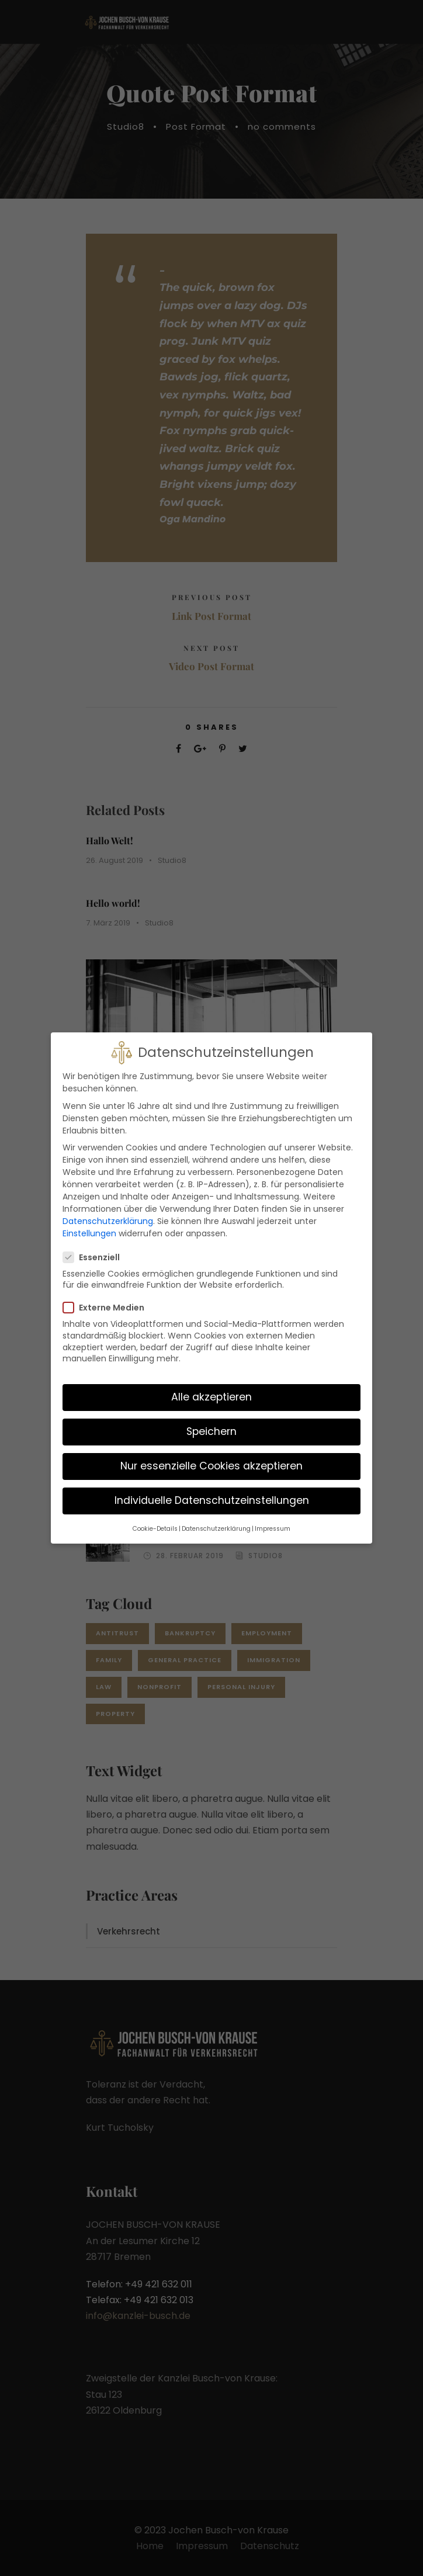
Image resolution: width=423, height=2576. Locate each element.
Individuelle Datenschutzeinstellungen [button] (212, 1488)
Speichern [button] (211, 1419)
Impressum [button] (272, 1515)
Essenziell (96, 1244)
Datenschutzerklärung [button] (216, 1515)
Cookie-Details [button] (155, 1515)
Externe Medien (108, 1295)
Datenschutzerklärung (108, 1209)
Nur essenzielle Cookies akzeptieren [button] (211, 1454)
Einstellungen (89, 1221)
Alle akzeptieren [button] (211, 1385)
